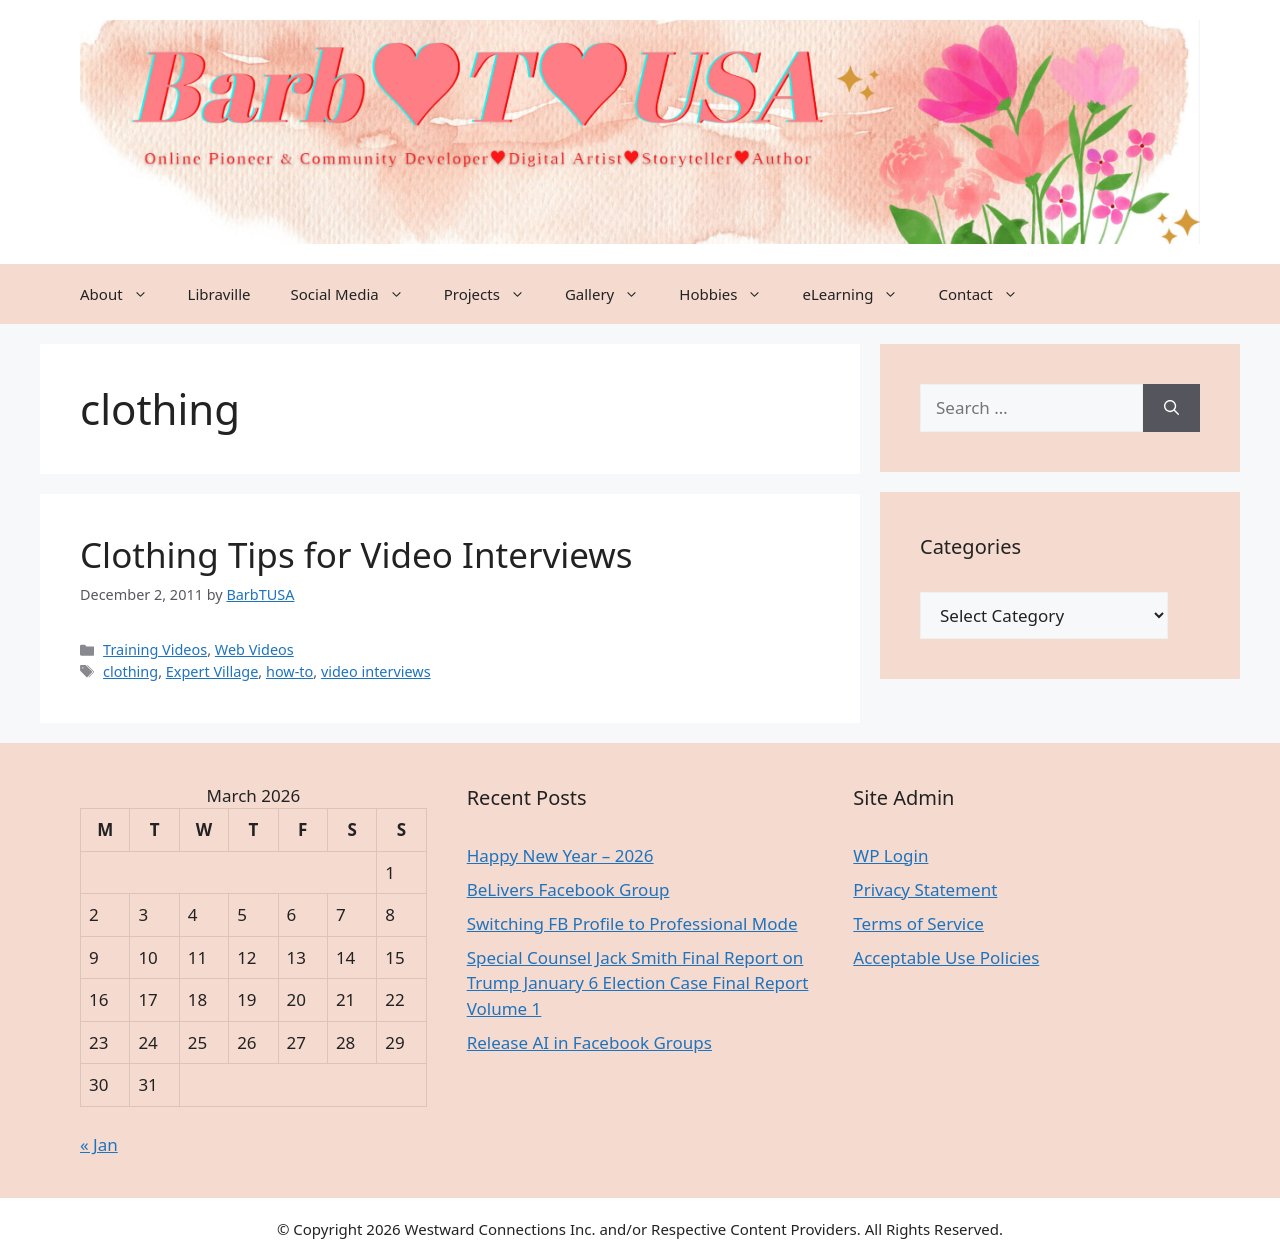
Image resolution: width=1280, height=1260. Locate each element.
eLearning (860, 294)
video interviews (376, 671)
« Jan (99, 1144)
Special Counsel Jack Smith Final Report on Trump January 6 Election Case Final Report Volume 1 (638, 983)
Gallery (612, 294)
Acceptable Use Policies (946, 957)
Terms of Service (918, 923)
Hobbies (730, 294)
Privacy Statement (925, 889)
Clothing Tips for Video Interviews (356, 554)
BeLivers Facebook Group (568, 889)
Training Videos (155, 649)
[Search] (1171, 408)
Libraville (219, 294)
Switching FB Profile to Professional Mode (632, 923)
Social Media (357, 294)
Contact (987, 294)
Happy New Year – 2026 (560, 855)
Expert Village (212, 671)
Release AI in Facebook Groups (589, 1042)
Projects (494, 294)
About (124, 294)
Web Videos (254, 649)
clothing (130, 671)
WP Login (890, 855)
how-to (289, 671)
